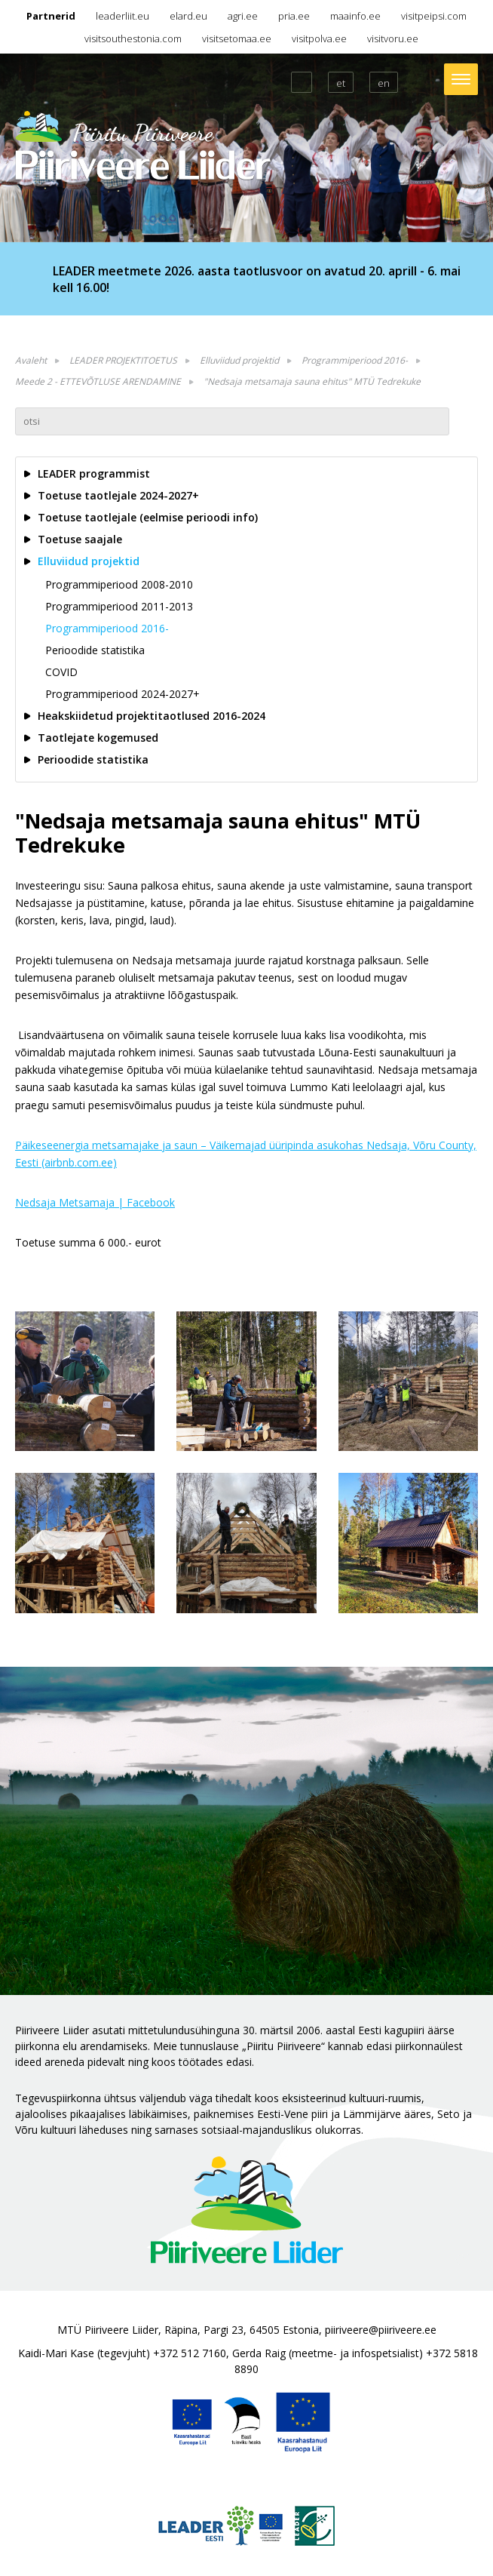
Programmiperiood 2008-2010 (119, 584)
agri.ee (243, 16)
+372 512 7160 (189, 2353)
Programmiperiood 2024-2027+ (122, 694)
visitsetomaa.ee (236, 38)
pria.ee (294, 16)
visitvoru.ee (392, 38)
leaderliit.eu (122, 16)
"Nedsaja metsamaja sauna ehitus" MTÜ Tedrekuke (312, 381)
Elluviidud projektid (239, 360)
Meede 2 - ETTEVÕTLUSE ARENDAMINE (98, 381)
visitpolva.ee (319, 38)
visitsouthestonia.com (133, 38)
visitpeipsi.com (434, 16)
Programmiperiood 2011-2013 (119, 606)
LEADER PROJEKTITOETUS (123, 360)
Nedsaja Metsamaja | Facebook (95, 1202)
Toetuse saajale (80, 539)
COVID (61, 672)
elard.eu (188, 16)
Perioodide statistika (95, 650)
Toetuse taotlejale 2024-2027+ (118, 495)
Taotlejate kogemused (98, 737)
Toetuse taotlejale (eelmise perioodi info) (148, 517)
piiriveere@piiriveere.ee (380, 2329)
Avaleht (31, 360)
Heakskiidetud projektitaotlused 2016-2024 (151, 716)
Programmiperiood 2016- (355, 360)
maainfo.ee (355, 16)
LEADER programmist (94, 473)
